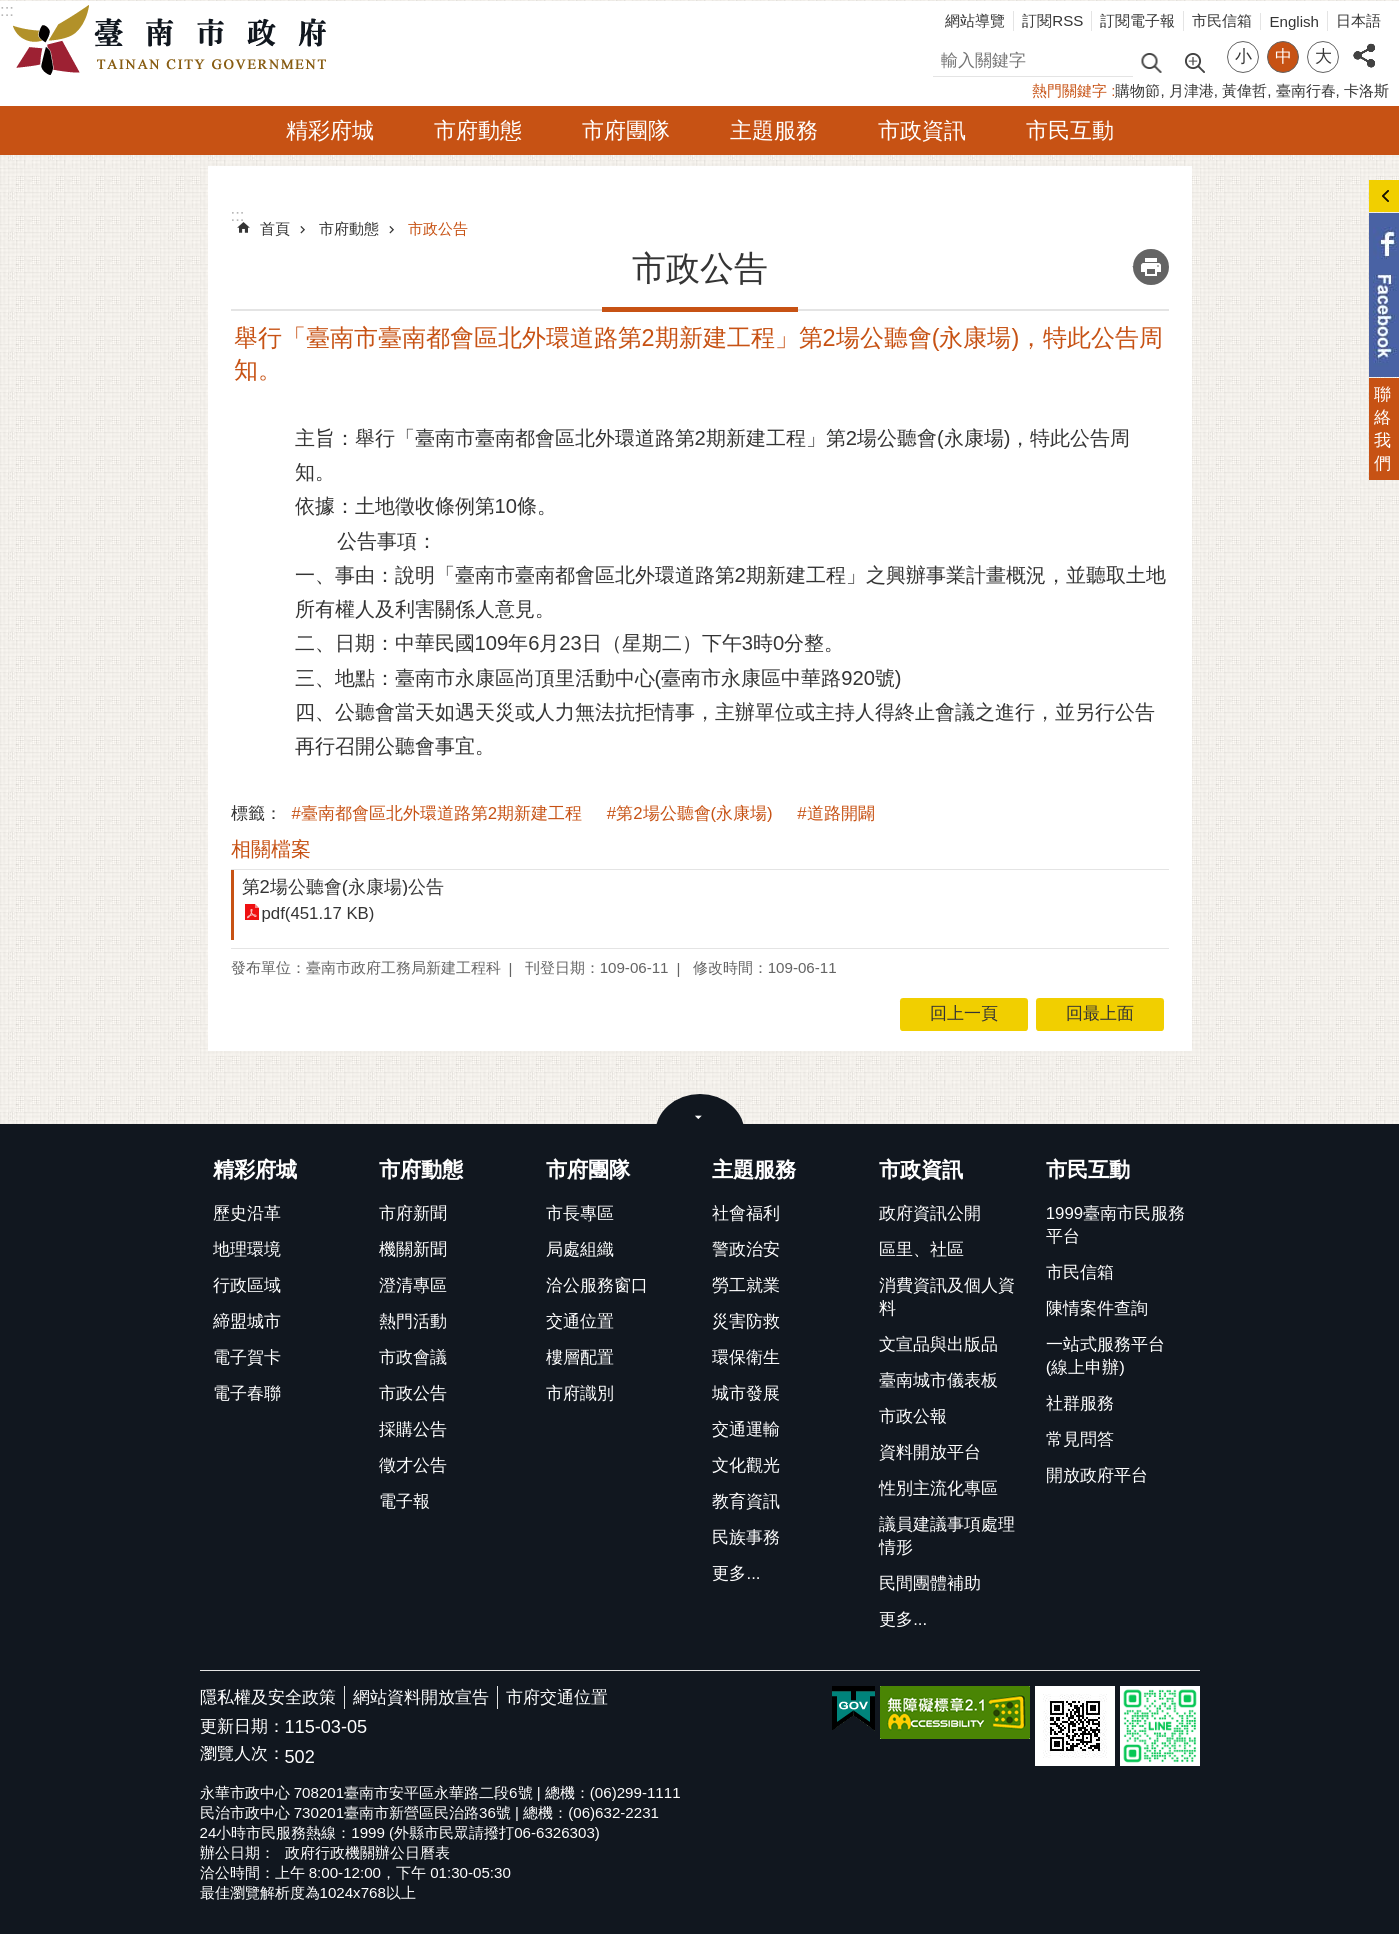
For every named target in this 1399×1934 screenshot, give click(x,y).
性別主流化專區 (938, 1488)
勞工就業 (746, 1285)
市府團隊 (626, 130)
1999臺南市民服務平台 (1115, 1225)
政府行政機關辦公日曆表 (367, 1852)
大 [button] (1323, 56)
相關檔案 (271, 849)
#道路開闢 (835, 813)
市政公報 (913, 1416)
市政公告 (438, 228)
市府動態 (478, 130)
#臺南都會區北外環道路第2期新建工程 (437, 813)
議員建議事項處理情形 (947, 1536)
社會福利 (746, 1213)
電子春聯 (247, 1393)
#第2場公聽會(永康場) (690, 813)
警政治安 (746, 1249)
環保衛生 (746, 1357)
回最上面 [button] (1100, 1013)
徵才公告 (413, 1465)
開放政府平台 (1097, 1475)
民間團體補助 (930, 1583)
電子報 (404, 1501)
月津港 (1191, 90)
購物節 (1137, 90)
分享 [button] (1364, 44)
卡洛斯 (1366, 90)
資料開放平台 (930, 1452)
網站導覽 (975, 20)
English (1294, 21)
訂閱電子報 (1137, 20)
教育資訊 (746, 1501)
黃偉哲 (1244, 90)
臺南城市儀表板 (938, 1380)
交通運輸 (746, 1429)
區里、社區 (921, 1249)
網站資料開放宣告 (421, 1697)
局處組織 (580, 1249)
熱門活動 (413, 1321)
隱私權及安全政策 (268, 1697)
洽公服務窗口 (597, 1285)
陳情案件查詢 (1097, 1308)
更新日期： (242, 1726)
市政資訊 (922, 130)
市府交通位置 (557, 1697)
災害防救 (746, 1321)
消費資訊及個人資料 (947, 1297)
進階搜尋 (1194, 61)
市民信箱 (1222, 20)
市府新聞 (413, 1213)
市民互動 (1070, 130)
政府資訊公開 (930, 1213)
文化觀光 (746, 1465)
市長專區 (580, 1213)
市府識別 (580, 1393)
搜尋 (950, 57)
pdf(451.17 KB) (318, 913)
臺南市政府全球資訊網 (175, 41)
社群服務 (1080, 1403)
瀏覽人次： (242, 1754)
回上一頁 (964, 1013)
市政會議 (413, 1357)
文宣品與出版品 (938, 1344)
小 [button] (1243, 56)
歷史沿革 (247, 1213)
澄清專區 (413, 1285)
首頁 (275, 228)
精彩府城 (330, 130)
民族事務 (746, 1537)
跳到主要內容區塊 (10, 10)
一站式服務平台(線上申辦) (1105, 1356)
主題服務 (774, 130)
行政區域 (247, 1285)
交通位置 (580, 1321)
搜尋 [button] (1151, 61)
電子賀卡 (247, 1357)
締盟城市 (247, 1321)
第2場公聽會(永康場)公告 (343, 886)
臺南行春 (1306, 90)
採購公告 (413, 1429)
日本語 (1358, 20)
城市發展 (746, 1393)
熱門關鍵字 (1069, 90)
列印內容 (1151, 267)
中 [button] (1283, 56)
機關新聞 (413, 1249)
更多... (736, 1573)
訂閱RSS (1052, 20)
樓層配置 (580, 1357)
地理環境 (247, 1249)
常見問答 (1080, 1439)
